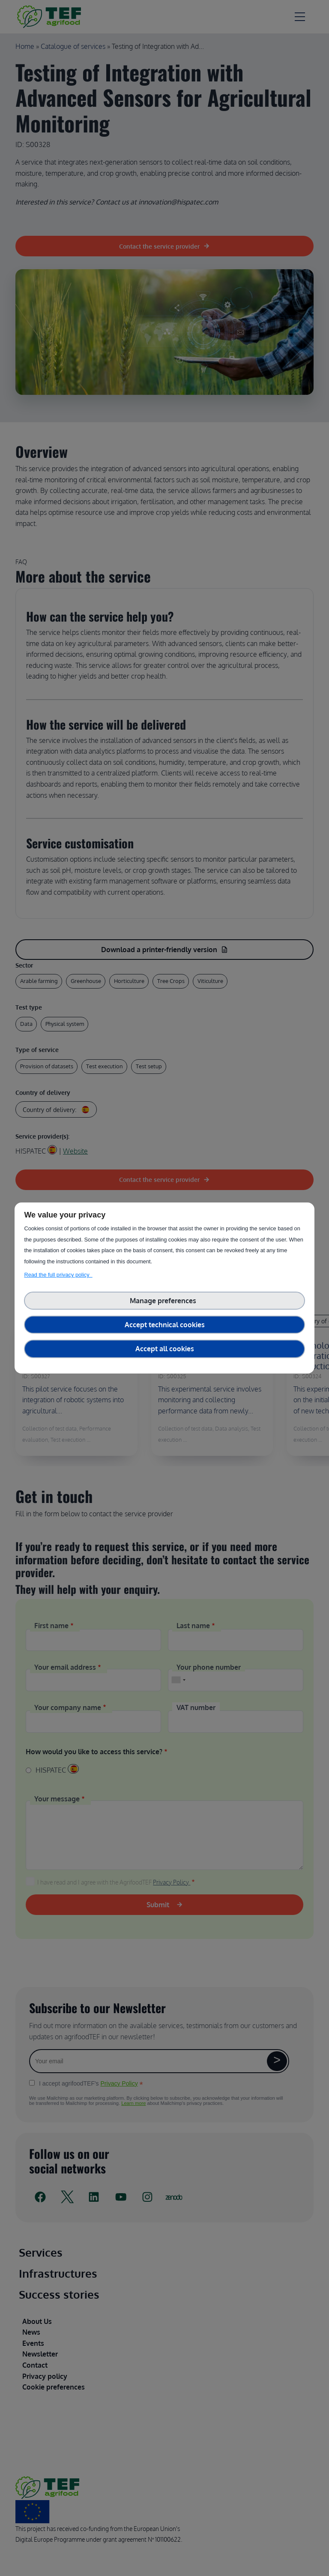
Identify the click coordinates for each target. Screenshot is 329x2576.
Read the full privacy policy (58, 1274)
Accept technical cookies (165, 1324)
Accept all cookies (164, 1348)
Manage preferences (165, 1300)
